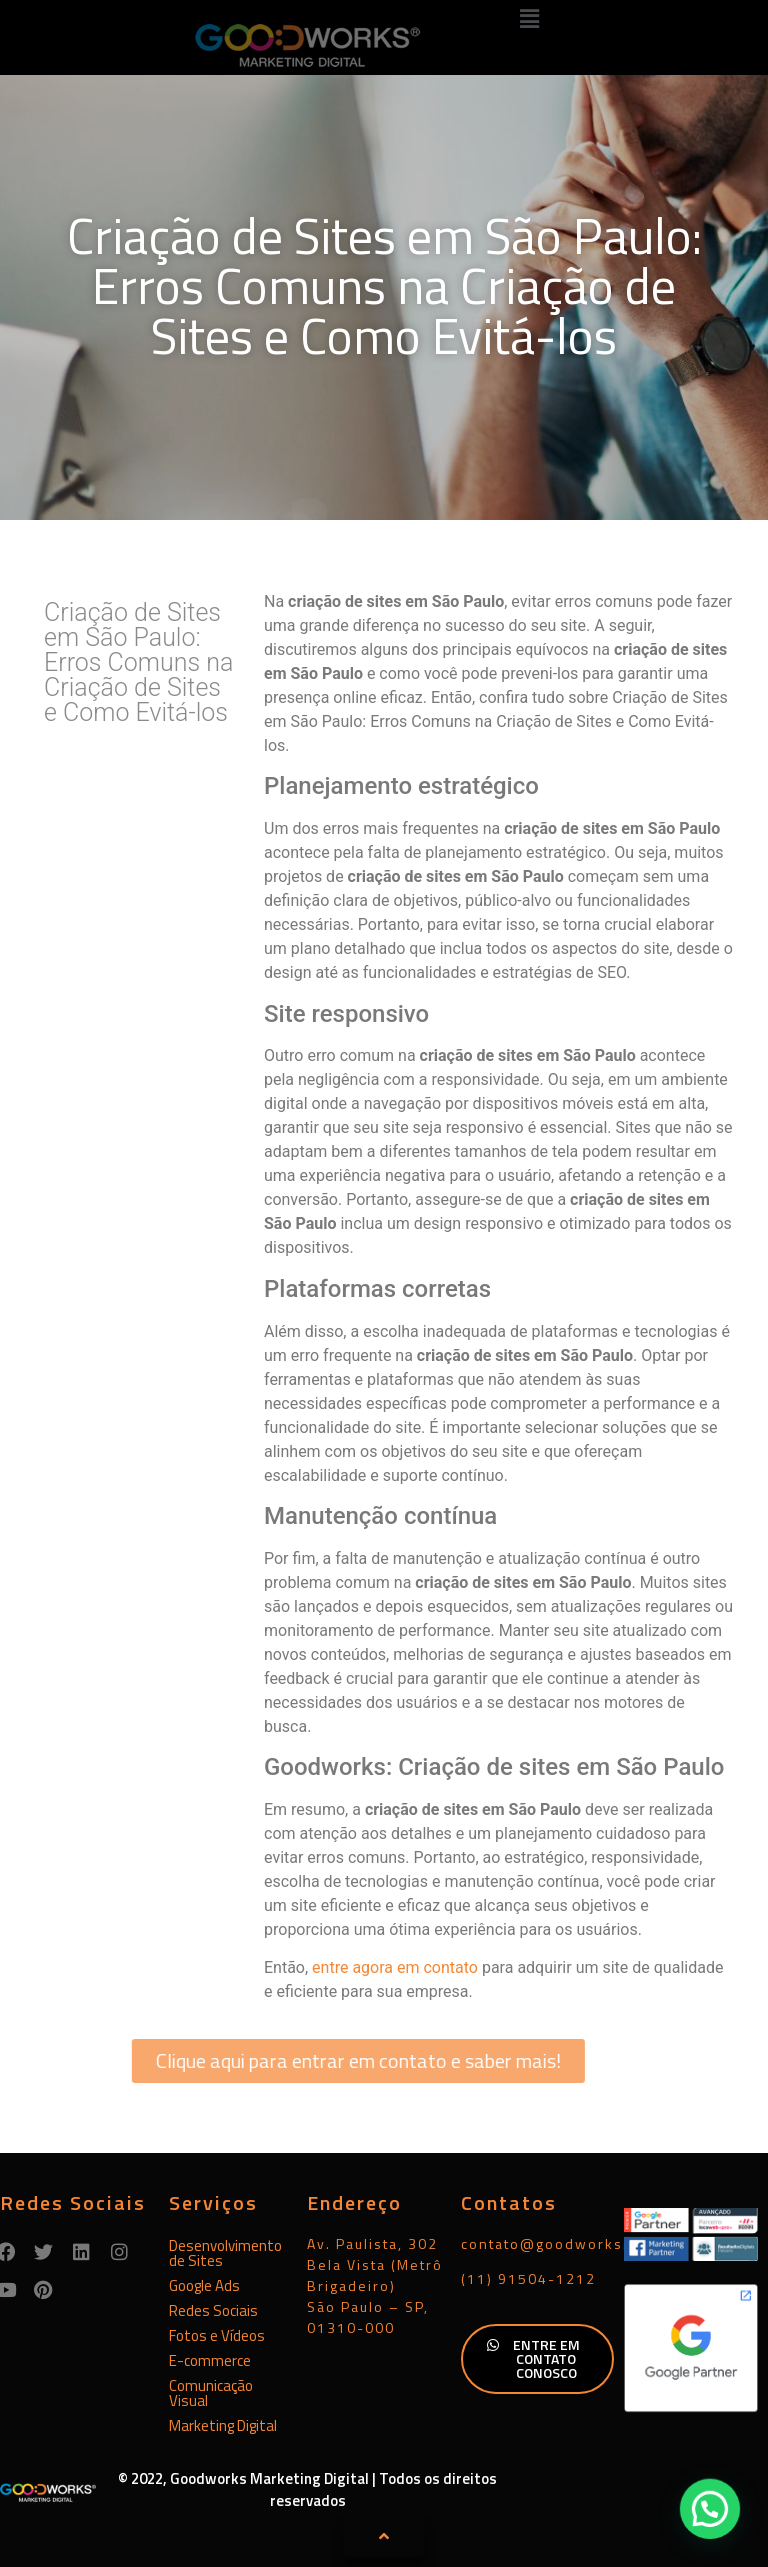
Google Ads (204, 2285)
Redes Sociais (213, 2310)
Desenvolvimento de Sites (225, 2253)
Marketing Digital (223, 2425)
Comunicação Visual (211, 2393)
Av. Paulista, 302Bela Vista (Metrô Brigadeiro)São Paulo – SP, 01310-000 (375, 2285)
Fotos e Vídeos (217, 2335)
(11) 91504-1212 (528, 2278)
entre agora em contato (395, 1967)
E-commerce (210, 2360)
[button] (530, 19)
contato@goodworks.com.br (571, 2243)
